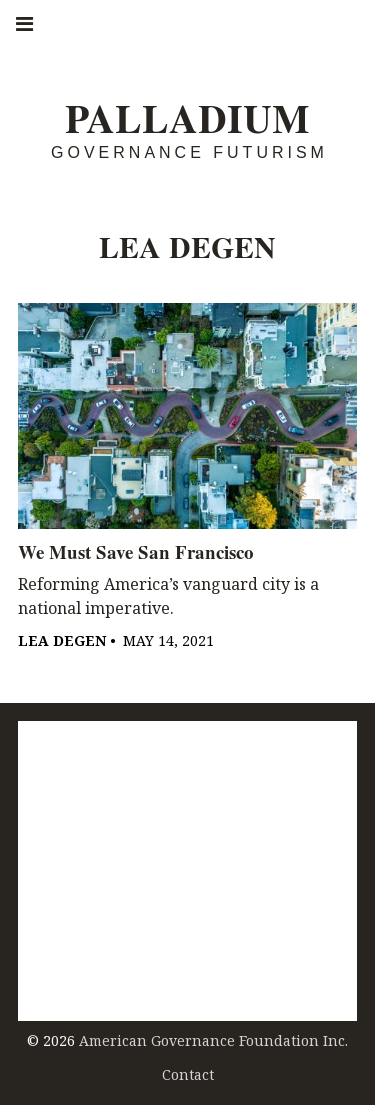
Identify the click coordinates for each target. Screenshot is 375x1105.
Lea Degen (62, 640)
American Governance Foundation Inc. (213, 1040)
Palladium (187, 119)
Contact (188, 1074)
